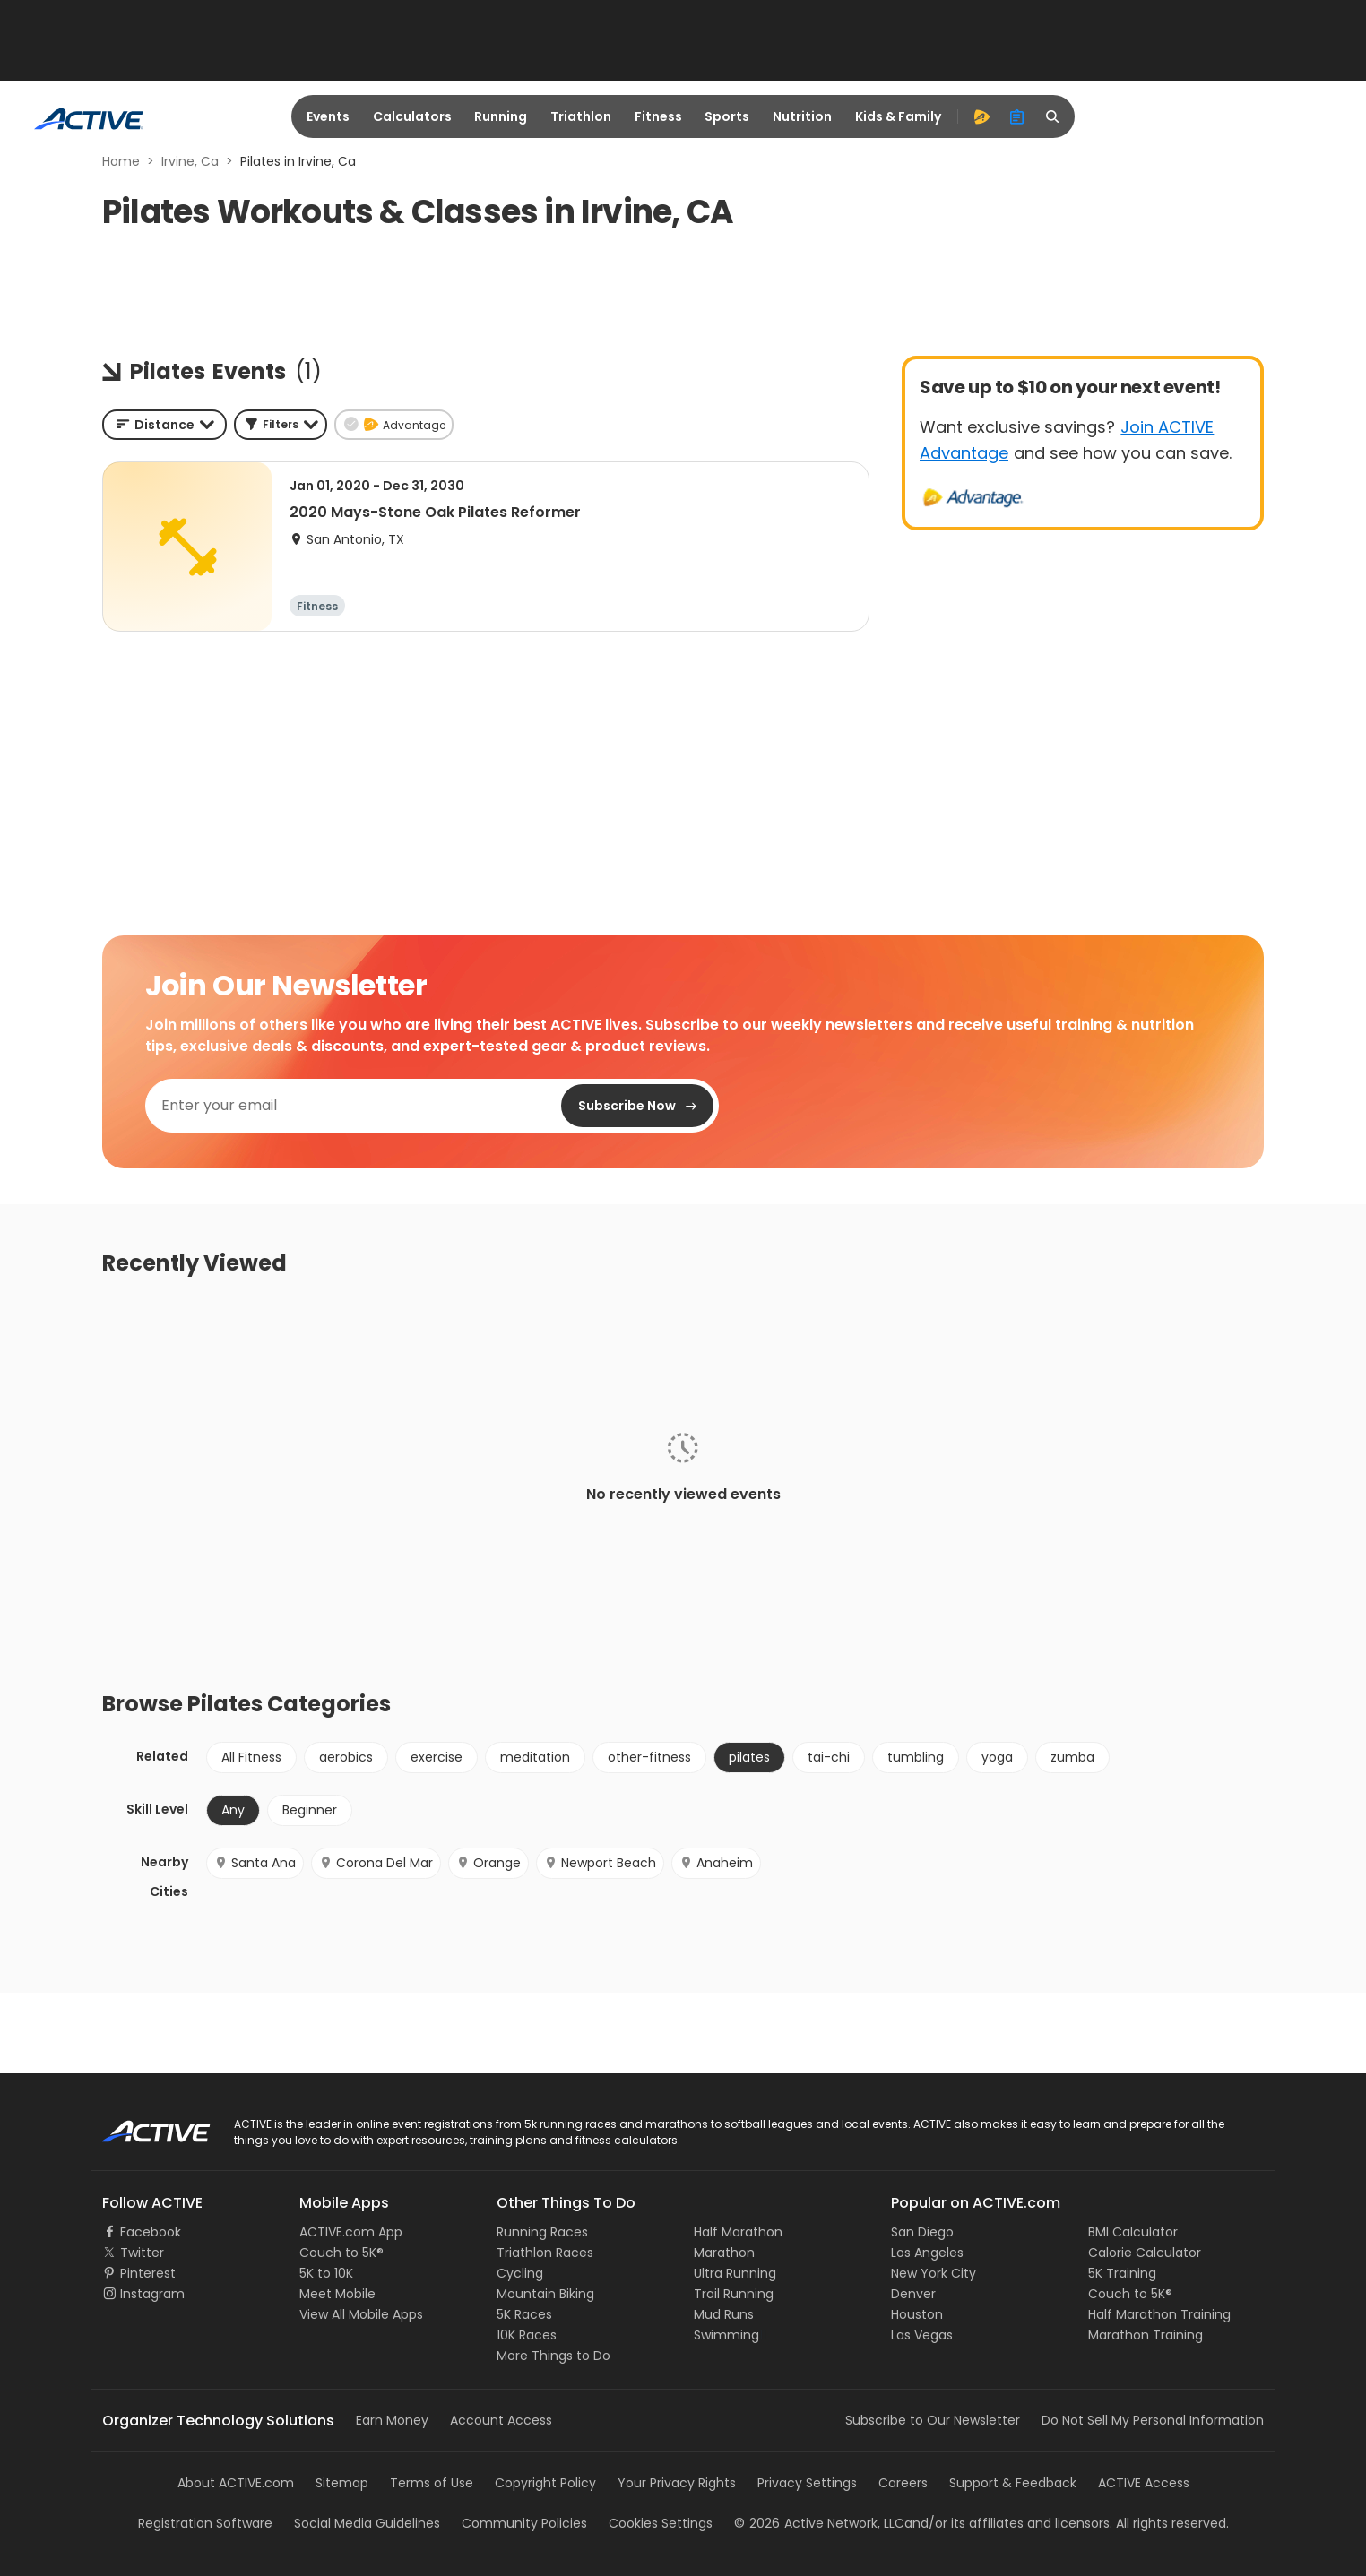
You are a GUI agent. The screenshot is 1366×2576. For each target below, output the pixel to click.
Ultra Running (735, 2273)
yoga (997, 1757)
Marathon (724, 2253)
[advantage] (981, 116)
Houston (917, 2314)
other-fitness (649, 1757)
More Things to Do (553, 2356)
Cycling (520, 2273)
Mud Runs (724, 2314)
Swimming (726, 2335)
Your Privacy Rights (677, 2483)
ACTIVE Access (1143, 2483)
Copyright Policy (545, 2483)
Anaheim (716, 1863)
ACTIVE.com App (350, 2232)
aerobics (346, 1757)
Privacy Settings (807, 2483)
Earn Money (392, 2420)
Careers (903, 2483)
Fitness (658, 116)
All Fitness (251, 1757)
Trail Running (734, 2294)
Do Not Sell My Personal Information (1153, 2420)
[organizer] (1017, 116)
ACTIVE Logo (140, 2125)
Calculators (412, 116)
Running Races (542, 2232)
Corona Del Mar (376, 1863)
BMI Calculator (1133, 2232)
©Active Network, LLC (819, 2523)
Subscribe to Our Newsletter (932, 2420)
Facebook (150, 2232)
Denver (913, 2294)
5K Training (1122, 2273)
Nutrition (802, 116)
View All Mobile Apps (361, 2314)
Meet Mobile (337, 2294)
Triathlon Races (545, 2253)
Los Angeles (927, 2253)
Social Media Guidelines (367, 2523)
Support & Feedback (1012, 2483)
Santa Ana (255, 1863)
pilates (749, 1757)
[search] (1053, 116)
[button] (280, 424)
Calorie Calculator (1144, 2253)
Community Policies (524, 2523)
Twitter (142, 2253)
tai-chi (829, 1757)
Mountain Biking (545, 2294)
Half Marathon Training (1159, 2314)
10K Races (527, 2335)
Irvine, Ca (190, 161)
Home (121, 161)
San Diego (922, 2232)
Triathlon (580, 116)
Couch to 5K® (341, 2253)
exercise (437, 1757)
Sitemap (342, 2483)
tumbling (915, 1757)
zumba (1072, 1757)
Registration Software (205, 2523)
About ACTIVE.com (235, 2483)
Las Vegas (922, 2335)
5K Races (524, 2314)
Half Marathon (738, 2232)
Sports (727, 116)
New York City (933, 2273)
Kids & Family (898, 116)
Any (233, 1810)
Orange (488, 1863)
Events (328, 116)
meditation (535, 1757)
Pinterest (148, 2273)
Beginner (309, 1810)
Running (500, 116)
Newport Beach (600, 1863)
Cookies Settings (661, 2523)
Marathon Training (1145, 2335)
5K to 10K (326, 2273)
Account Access (501, 2420)
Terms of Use (431, 2483)
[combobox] (164, 424)
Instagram (152, 2294)
